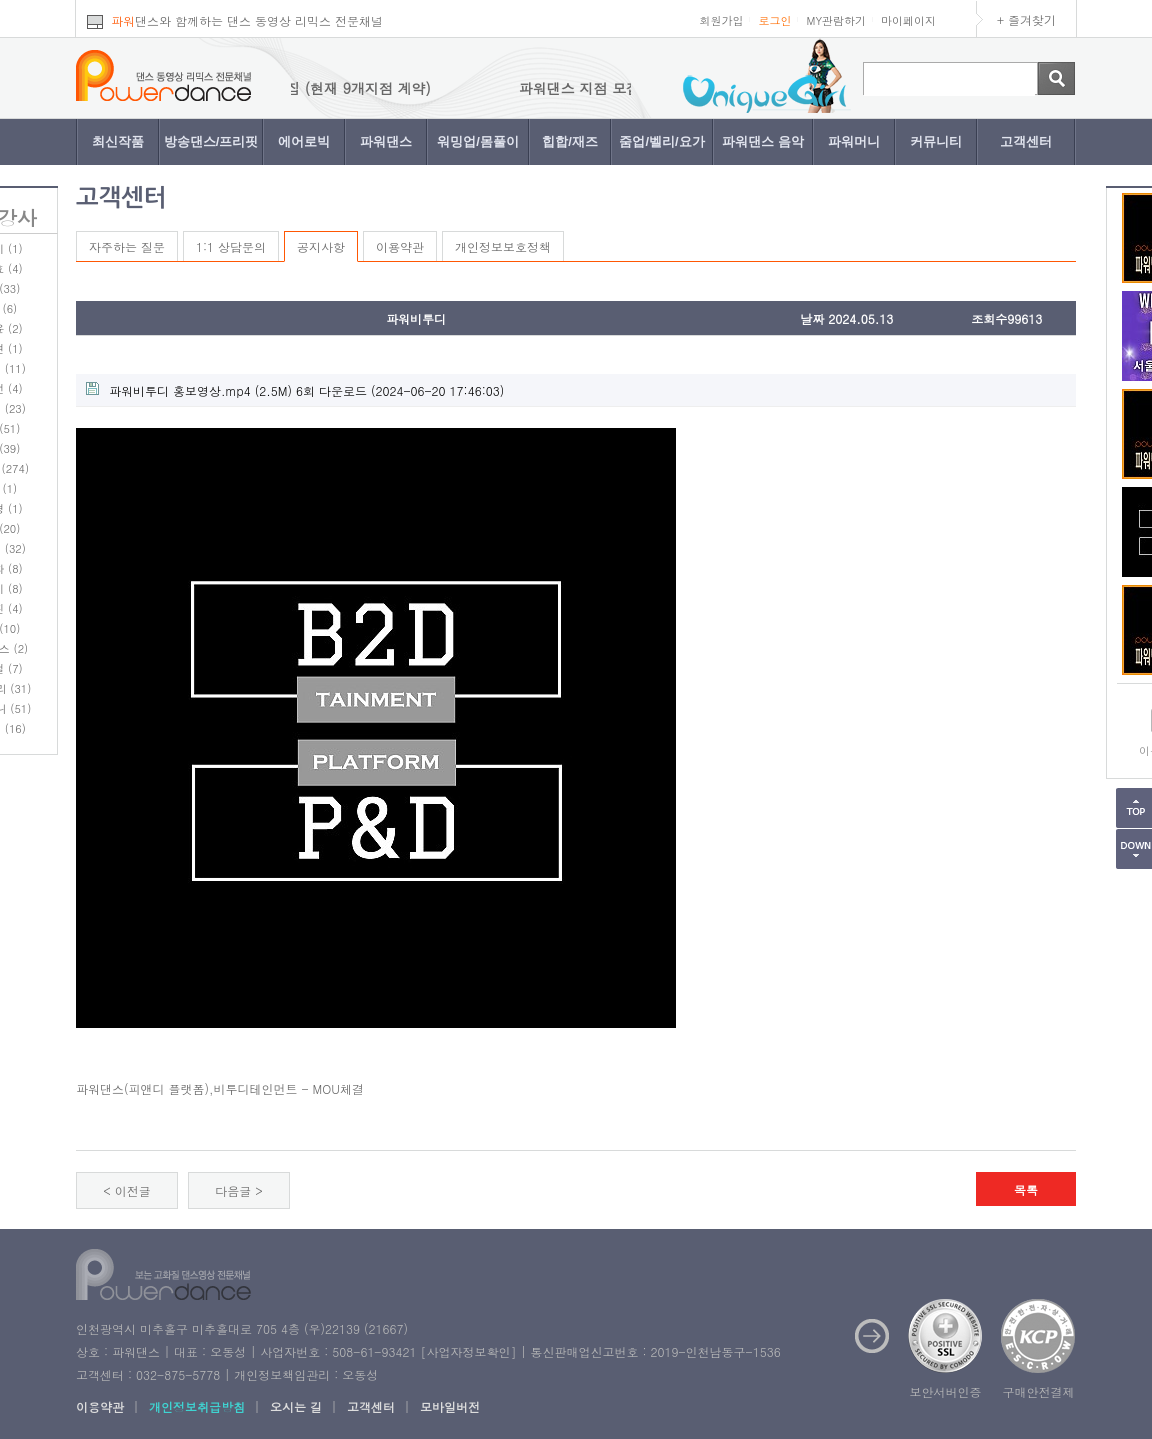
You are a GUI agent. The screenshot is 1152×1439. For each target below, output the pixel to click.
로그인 (774, 20)
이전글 (133, 1190)
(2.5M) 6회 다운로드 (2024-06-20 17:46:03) (295, 390)
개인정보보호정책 (503, 246)
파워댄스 (386, 141)
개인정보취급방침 (197, 1406)
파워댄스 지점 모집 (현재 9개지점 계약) (321, 88)
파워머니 (854, 141)
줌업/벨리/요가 (661, 141)
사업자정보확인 (468, 1351)
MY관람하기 (836, 20)
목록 (1026, 1189)
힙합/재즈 (570, 141)
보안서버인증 (946, 1391)
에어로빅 (304, 141)
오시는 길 (296, 1406)
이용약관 (400, 246)
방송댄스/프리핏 (211, 141)
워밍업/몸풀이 (478, 141)
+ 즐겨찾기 (1026, 19)
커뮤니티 (936, 141)
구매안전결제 (1039, 1391)
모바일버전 (450, 1406)
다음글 (233, 1190)
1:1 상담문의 (231, 246)
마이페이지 (908, 20)
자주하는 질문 (127, 246)
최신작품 (118, 141)
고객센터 (1026, 141)
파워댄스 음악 (763, 141)
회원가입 (721, 20)
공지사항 (321, 246)
